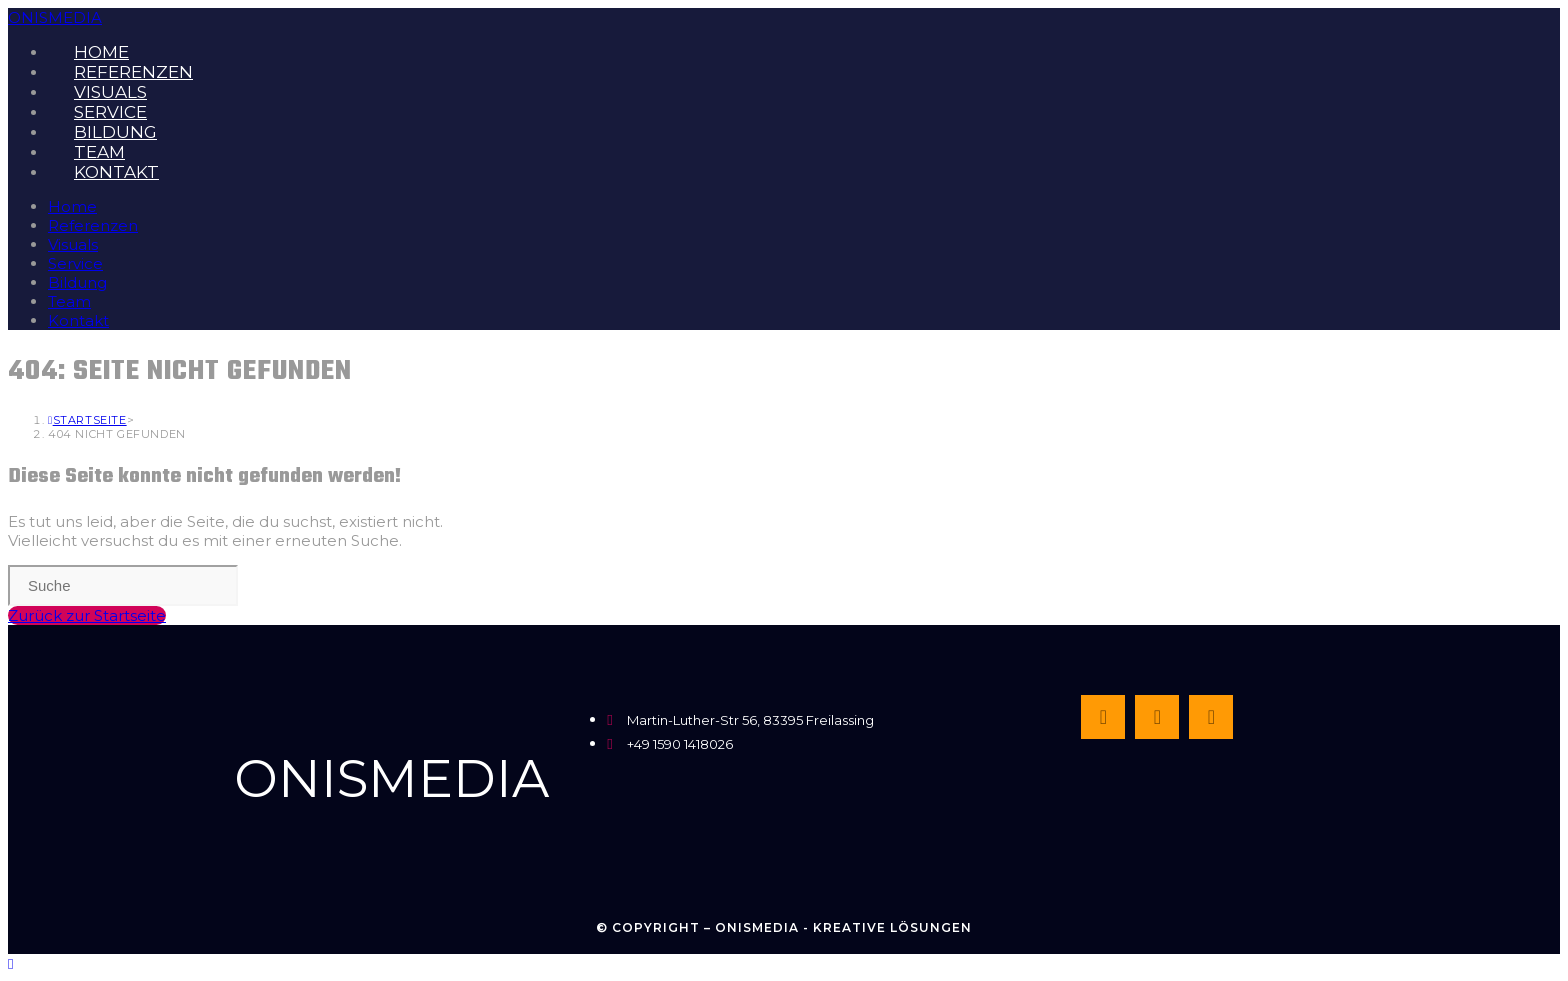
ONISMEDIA (55, 17)
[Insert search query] (123, 585)
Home (72, 206)
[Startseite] (87, 420)
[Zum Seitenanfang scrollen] (10, 963)
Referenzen (93, 225)
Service (75, 263)
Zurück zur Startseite (87, 615)
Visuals (73, 244)
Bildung (77, 282)
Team (69, 301)
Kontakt (78, 320)
